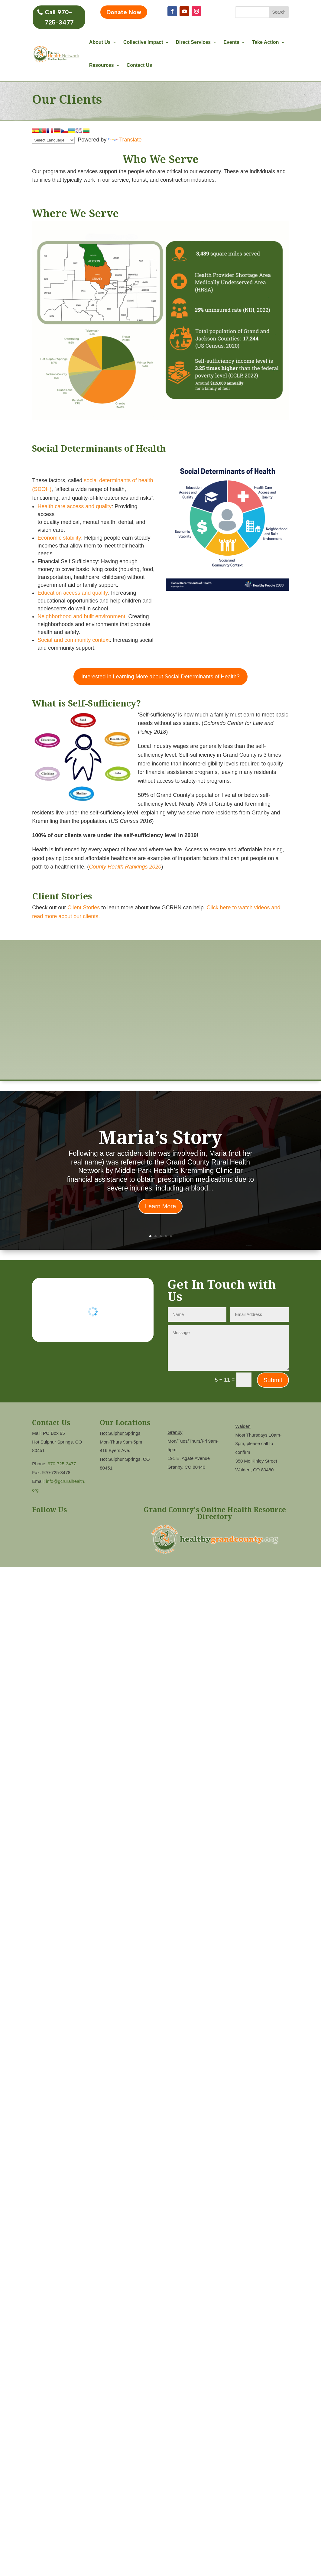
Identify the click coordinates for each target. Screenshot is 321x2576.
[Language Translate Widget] (53, 140)
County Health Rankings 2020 (125, 867)
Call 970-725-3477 (59, 17)
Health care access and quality (74, 506)
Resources (101, 65)
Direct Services (193, 42)
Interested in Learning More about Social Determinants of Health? (160, 677)
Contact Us (139, 65)
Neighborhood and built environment (81, 616)
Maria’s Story (160, 1136)
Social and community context (73, 640)
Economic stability (59, 538)
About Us (100, 42)
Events (231, 42)
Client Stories (83, 908)
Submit (273, 1380)
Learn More (160, 1206)
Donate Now (123, 12)
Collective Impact (143, 42)
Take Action (265, 42)
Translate (124, 140)
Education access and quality (72, 593)
